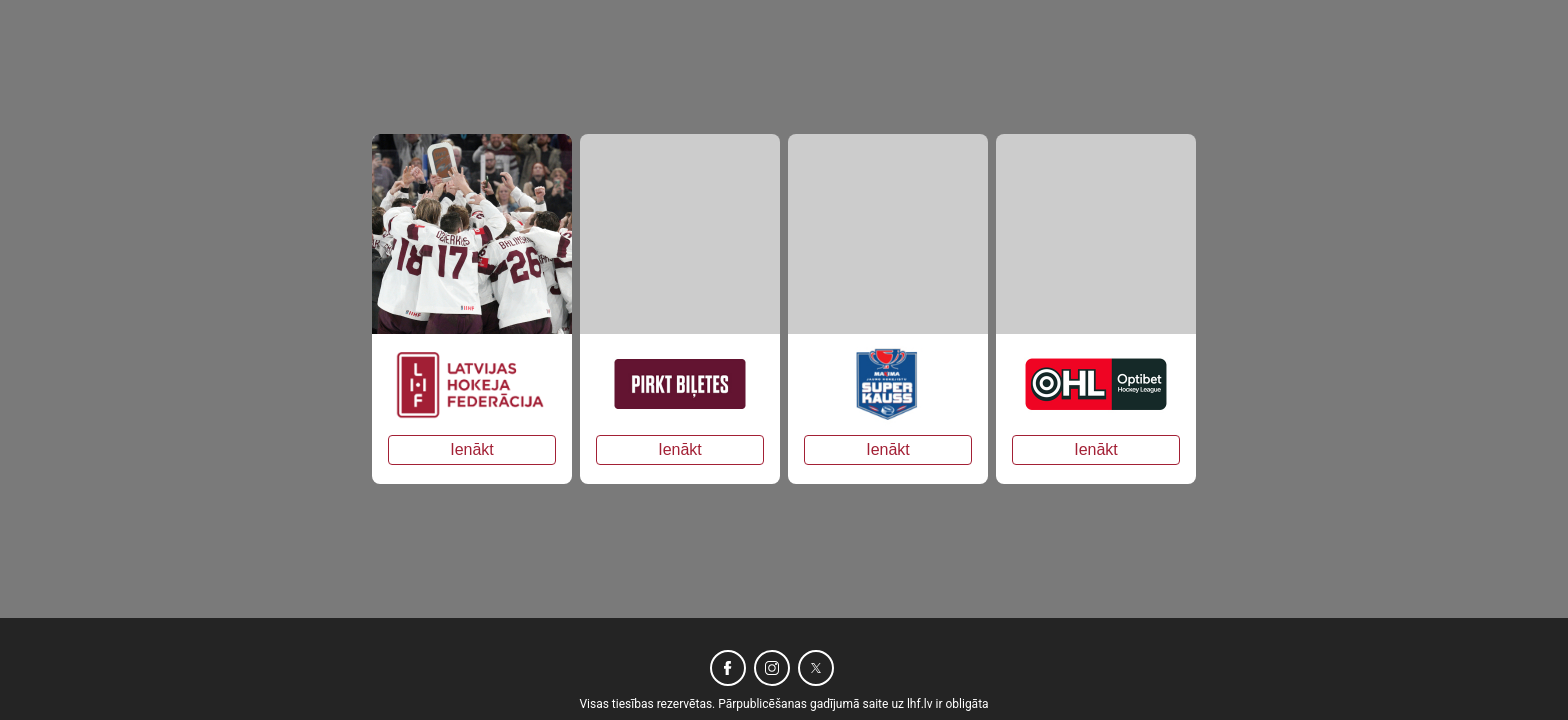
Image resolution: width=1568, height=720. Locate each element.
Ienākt (472, 449)
